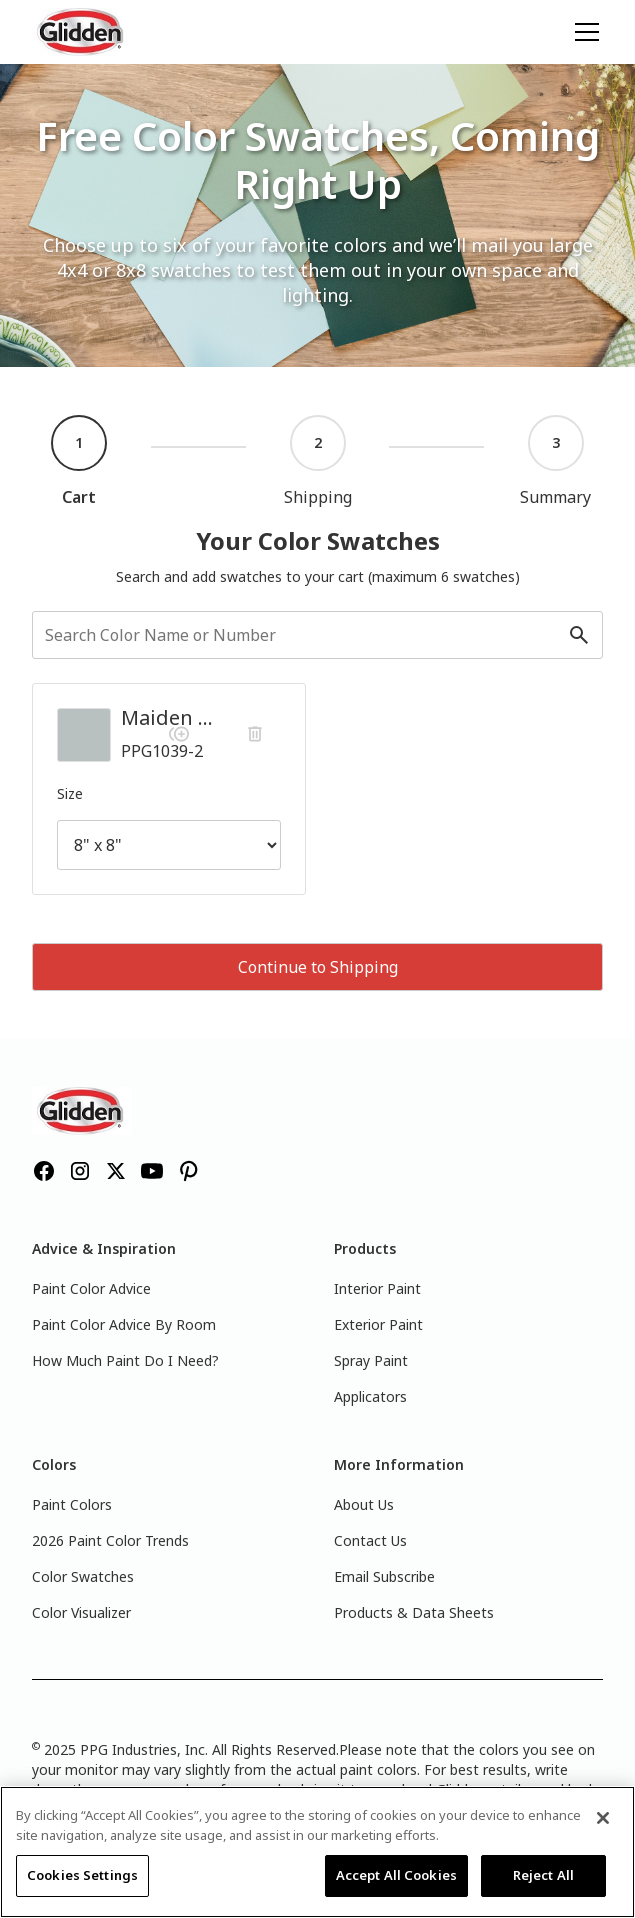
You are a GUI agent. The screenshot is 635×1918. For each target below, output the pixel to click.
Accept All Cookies (396, 1875)
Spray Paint (371, 1360)
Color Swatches (83, 1576)
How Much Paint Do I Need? (125, 1360)
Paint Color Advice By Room (124, 1324)
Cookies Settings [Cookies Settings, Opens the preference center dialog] (82, 1875)
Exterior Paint (378, 1324)
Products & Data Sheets (414, 1612)
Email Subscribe (384, 1576)
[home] (82, 32)
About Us (364, 1504)
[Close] (603, 1818)
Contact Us (370, 1540)
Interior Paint (377, 1288)
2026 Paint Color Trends (110, 1540)
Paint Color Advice (91, 1288)
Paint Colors (72, 1504)
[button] (583, 32)
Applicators (370, 1396)
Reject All (543, 1875)
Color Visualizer (81, 1612)
